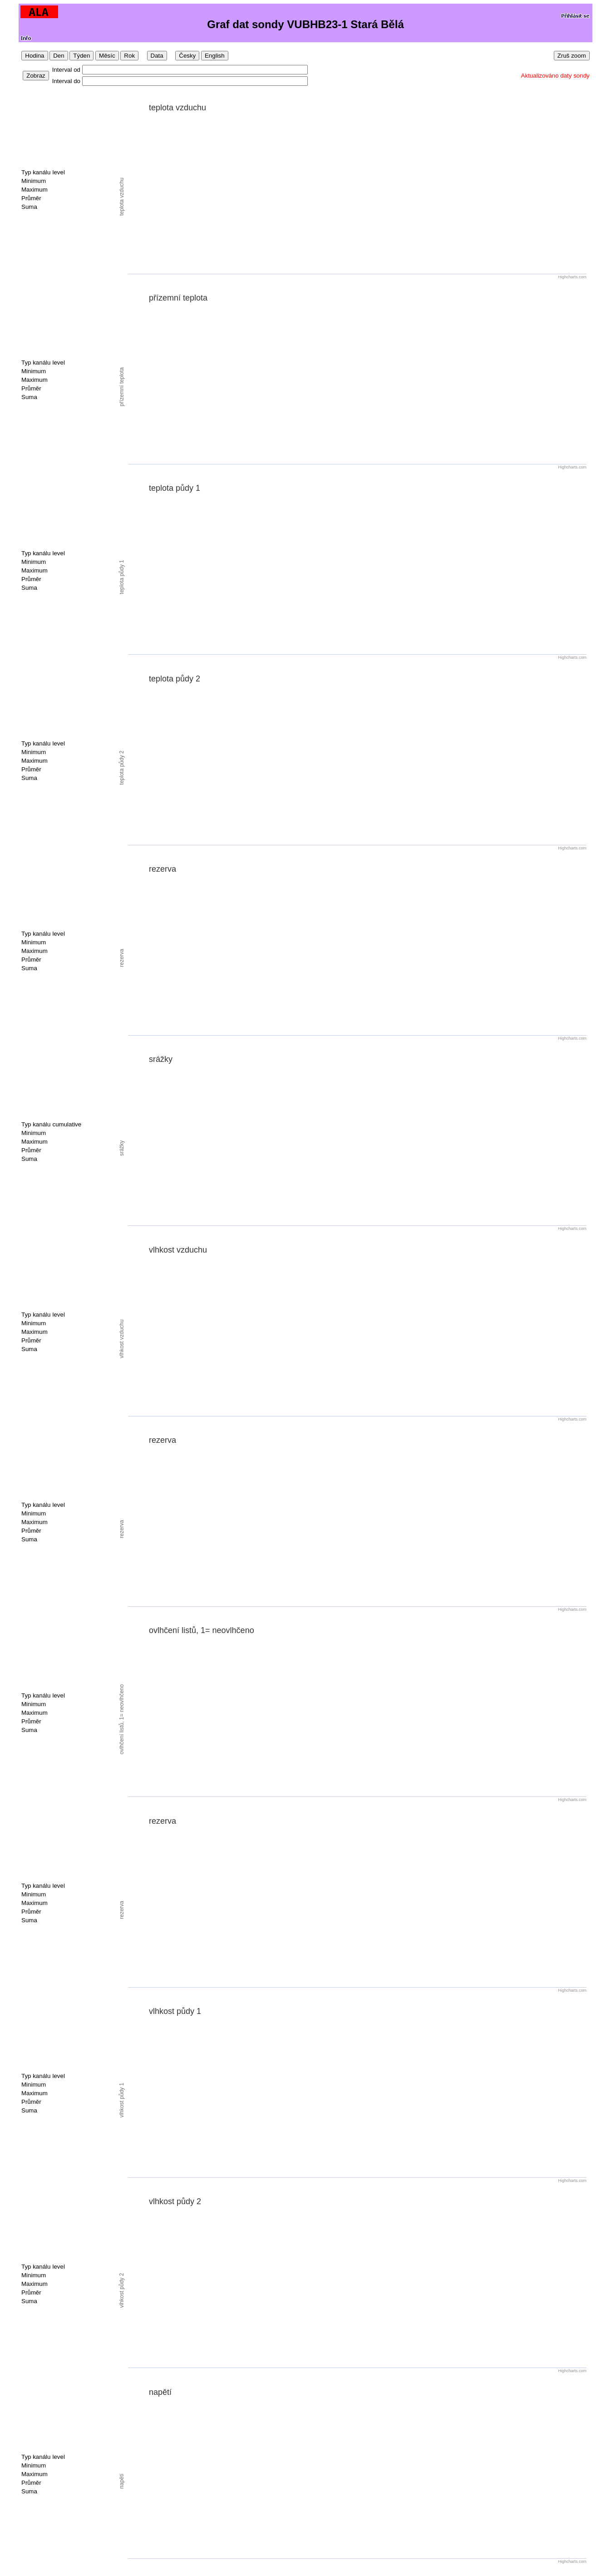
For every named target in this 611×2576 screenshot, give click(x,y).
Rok (129, 55)
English (215, 55)
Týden (81, 55)
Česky (187, 55)
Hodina (34, 55)
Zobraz (35, 75)
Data (157, 55)
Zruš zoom (571, 55)
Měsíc (107, 55)
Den (58, 55)
